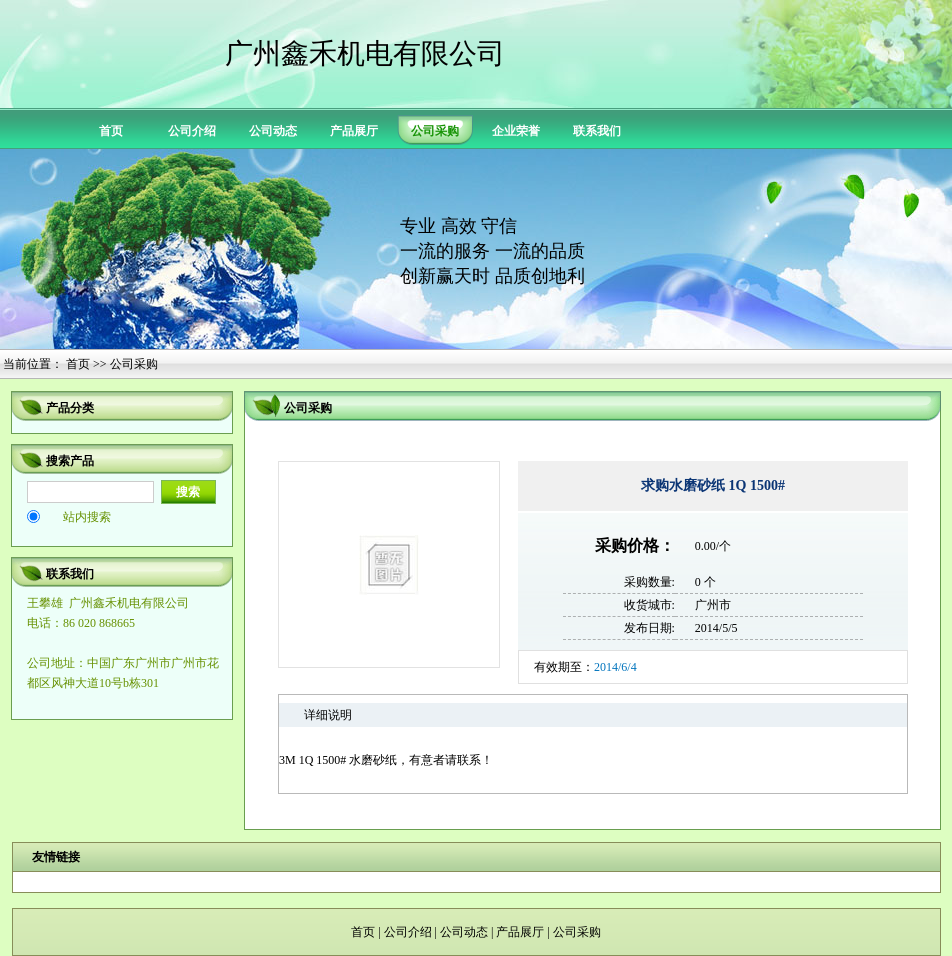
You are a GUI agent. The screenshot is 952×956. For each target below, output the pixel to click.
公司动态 (273, 131)
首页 (111, 131)
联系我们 (597, 131)
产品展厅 (354, 131)
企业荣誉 (516, 131)
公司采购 (577, 932)
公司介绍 (192, 131)
